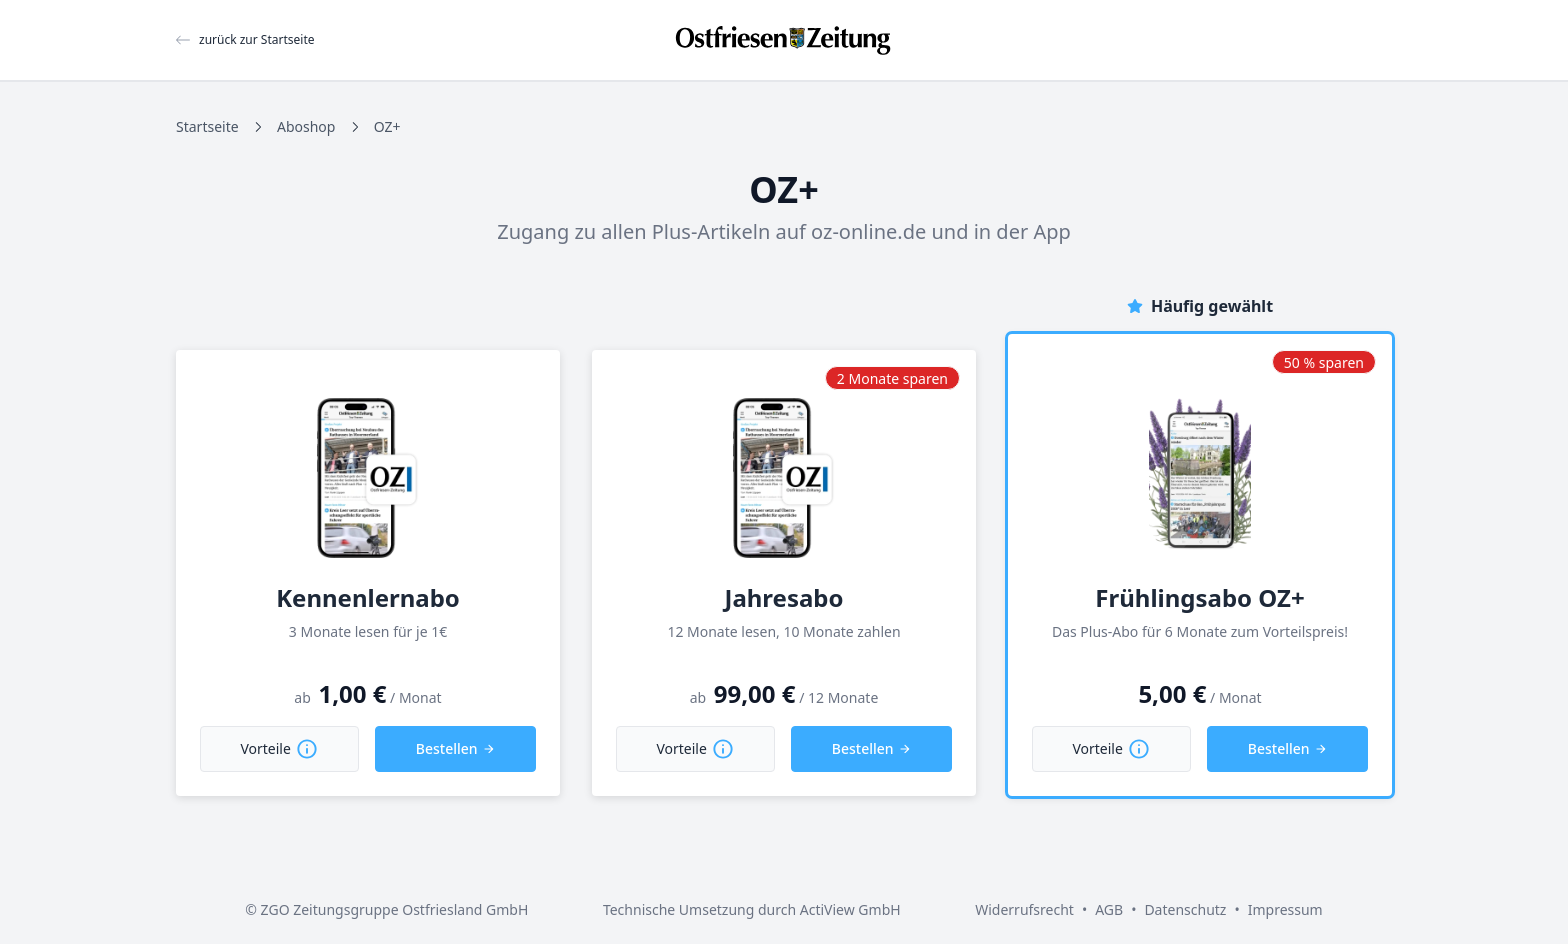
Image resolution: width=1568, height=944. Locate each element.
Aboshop (306, 126)
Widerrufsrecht (1024, 909)
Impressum (1285, 909)
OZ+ (387, 126)
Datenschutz (1185, 909)
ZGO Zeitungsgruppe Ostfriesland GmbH (395, 909)
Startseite (207, 126)
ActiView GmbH (850, 909)
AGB (1109, 909)
